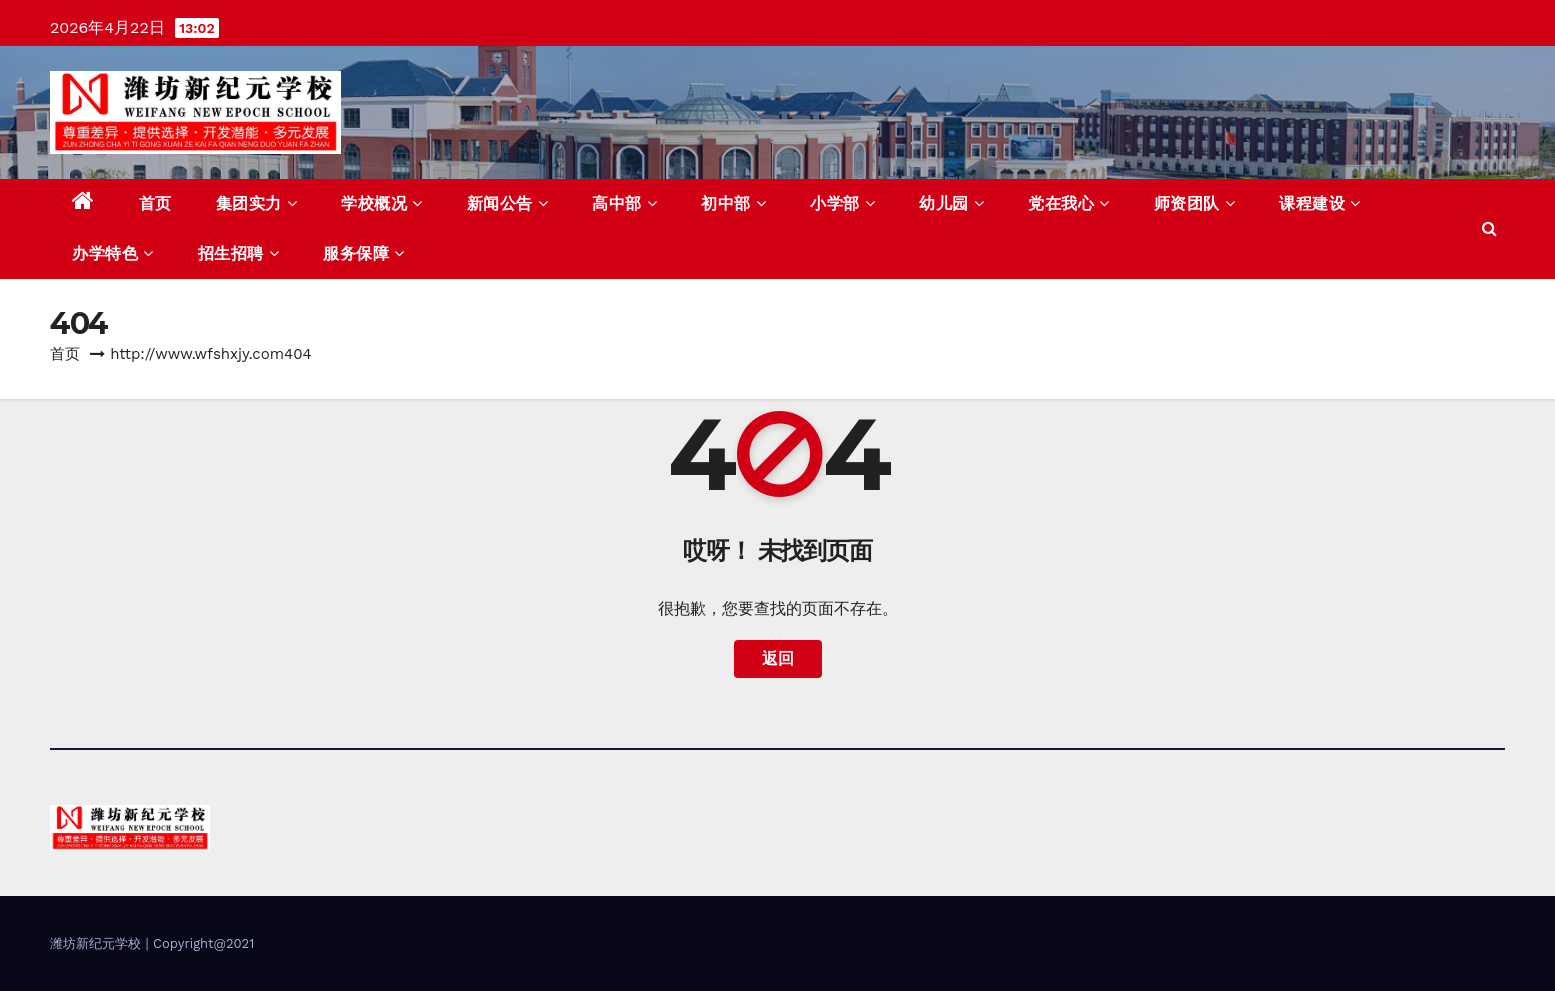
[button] (1489, 228)
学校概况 (382, 203)
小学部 (842, 203)
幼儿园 (951, 203)
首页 (155, 203)
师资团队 (1195, 203)
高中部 (624, 203)
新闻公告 (508, 203)
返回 (778, 658)
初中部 (733, 203)
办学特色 (113, 253)
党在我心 (1069, 203)
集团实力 (257, 203)
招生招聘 (239, 253)
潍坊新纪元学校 (97, 943)
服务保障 (364, 253)
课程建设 (1320, 203)
